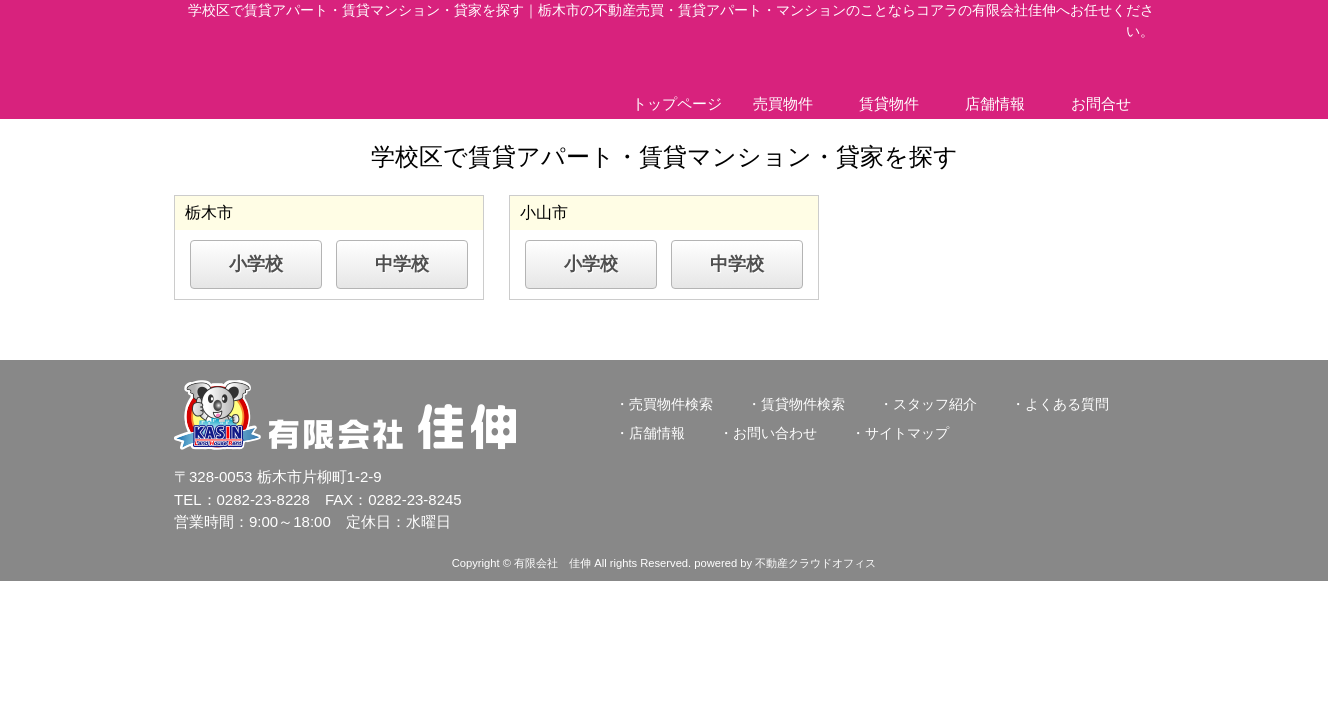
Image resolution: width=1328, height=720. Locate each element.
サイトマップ (907, 433)
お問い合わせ (775, 433)
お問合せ (1101, 103)
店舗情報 (995, 103)
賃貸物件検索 (803, 404)
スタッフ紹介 (935, 404)
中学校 (402, 264)
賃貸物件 (889, 103)
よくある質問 (1067, 404)
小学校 (256, 264)
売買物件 (783, 103)
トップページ (677, 103)
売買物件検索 (671, 404)
